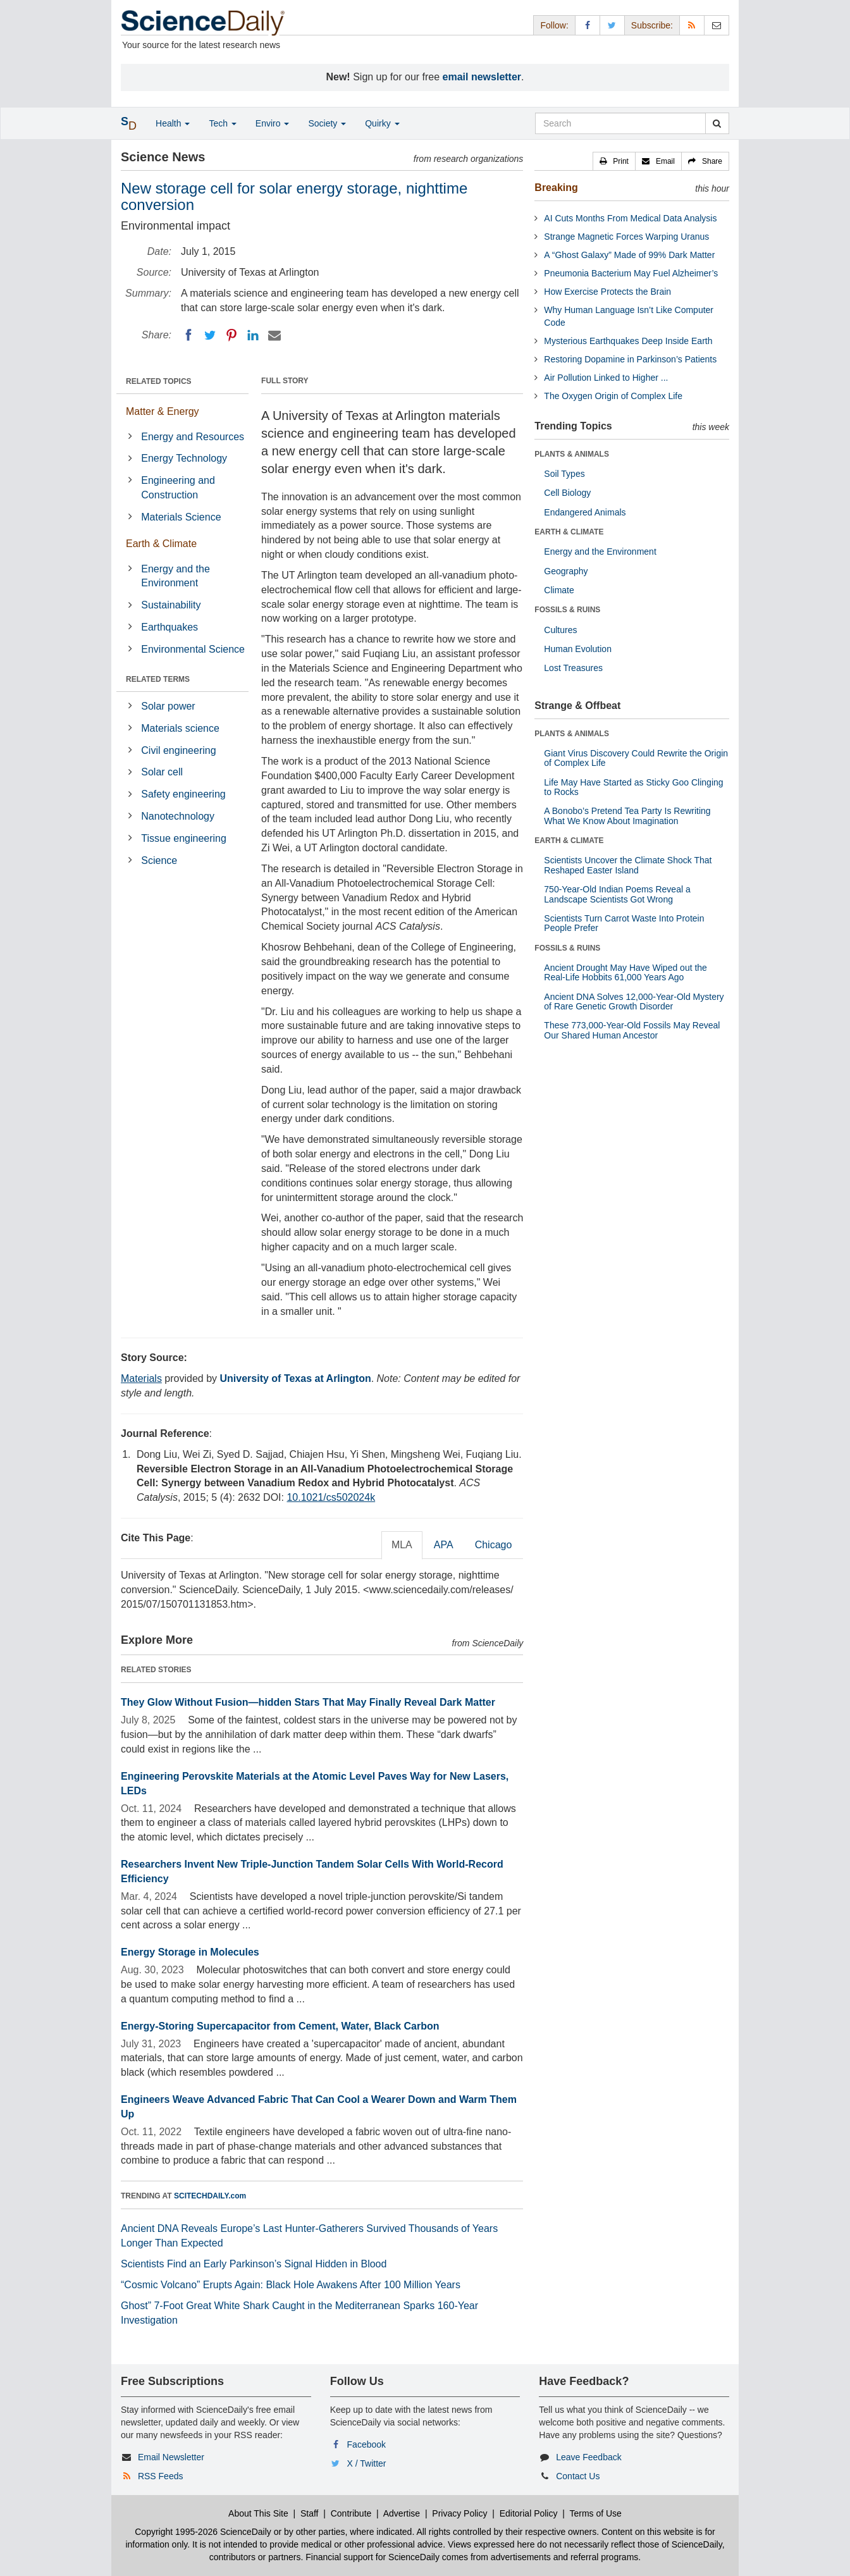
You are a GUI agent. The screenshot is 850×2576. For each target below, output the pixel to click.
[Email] (274, 335)
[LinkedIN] (253, 335)
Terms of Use (595, 2513)
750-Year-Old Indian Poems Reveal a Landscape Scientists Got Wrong (617, 894)
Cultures (560, 630)
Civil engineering (178, 750)
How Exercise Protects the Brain (607, 292)
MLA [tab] (401, 1544)
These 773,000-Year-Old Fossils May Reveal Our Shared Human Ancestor (632, 1030)
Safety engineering (183, 794)
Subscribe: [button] (652, 25)
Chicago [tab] (493, 1544)
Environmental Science (193, 649)
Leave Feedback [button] (589, 2457)
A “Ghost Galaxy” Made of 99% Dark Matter (629, 255)
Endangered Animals (584, 512)
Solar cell (162, 772)
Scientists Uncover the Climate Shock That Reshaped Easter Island (627, 865)
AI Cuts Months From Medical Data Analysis (630, 218)
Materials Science (181, 517)
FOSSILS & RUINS (567, 609)
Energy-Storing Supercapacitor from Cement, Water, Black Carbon (280, 2026)
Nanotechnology (177, 816)
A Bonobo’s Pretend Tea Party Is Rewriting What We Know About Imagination (627, 815)
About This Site (258, 2513)
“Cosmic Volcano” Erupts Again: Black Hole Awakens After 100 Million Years (290, 2284)
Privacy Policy (459, 2513)
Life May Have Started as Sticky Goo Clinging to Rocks (633, 787)
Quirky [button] (382, 123)
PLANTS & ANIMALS (571, 454)
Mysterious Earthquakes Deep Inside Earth (628, 341)
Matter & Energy (162, 411)
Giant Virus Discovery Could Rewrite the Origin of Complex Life (636, 758)
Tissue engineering (183, 838)
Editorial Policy (529, 2513)
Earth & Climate (161, 543)
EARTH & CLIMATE (568, 531)
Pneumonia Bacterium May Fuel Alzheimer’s (631, 273)
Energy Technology (184, 458)
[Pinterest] (231, 335)
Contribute (351, 2513)
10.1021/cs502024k (330, 1497)
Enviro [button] (273, 123)
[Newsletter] (716, 25)
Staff (309, 2513)
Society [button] (327, 123)
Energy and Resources (192, 436)
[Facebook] (188, 335)
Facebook (366, 2444)
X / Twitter (366, 2463)
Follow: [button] (554, 25)
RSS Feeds (160, 2476)
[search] (717, 123)
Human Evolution (578, 649)
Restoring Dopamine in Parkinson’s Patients (630, 359)
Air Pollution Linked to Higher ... (606, 378)
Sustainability (170, 605)
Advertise (401, 2513)
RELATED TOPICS (159, 381)
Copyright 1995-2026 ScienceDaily (203, 2532)
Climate (559, 590)
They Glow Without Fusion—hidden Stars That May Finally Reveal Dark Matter (308, 1702)
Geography (566, 571)
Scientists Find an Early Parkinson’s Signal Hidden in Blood (253, 2264)
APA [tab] (443, 1544)
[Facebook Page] (587, 25)
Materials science (180, 728)
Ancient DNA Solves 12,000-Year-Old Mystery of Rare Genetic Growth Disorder (634, 1001)
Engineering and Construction (178, 487)
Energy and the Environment (175, 576)
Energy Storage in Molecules (190, 1952)
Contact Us (578, 2476)
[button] (614, 161)
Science (159, 860)
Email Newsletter (171, 2457)
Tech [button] (222, 123)
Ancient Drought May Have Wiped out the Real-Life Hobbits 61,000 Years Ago (625, 972)
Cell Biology (567, 493)
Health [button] (173, 123)
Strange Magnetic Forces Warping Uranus (626, 236)
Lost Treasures (573, 668)
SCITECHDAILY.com (210, 2195)
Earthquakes (169, 627)
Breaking (555, 187)
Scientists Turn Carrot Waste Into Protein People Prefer (624, 923)
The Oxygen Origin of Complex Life (613, 396)
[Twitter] (210, 335)
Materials (141, 1378)
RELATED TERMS (158, 679)
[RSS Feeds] (692, 25)
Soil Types (564, 474)
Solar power (168, 706)
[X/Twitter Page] (612, 25)
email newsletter (482, 76)
